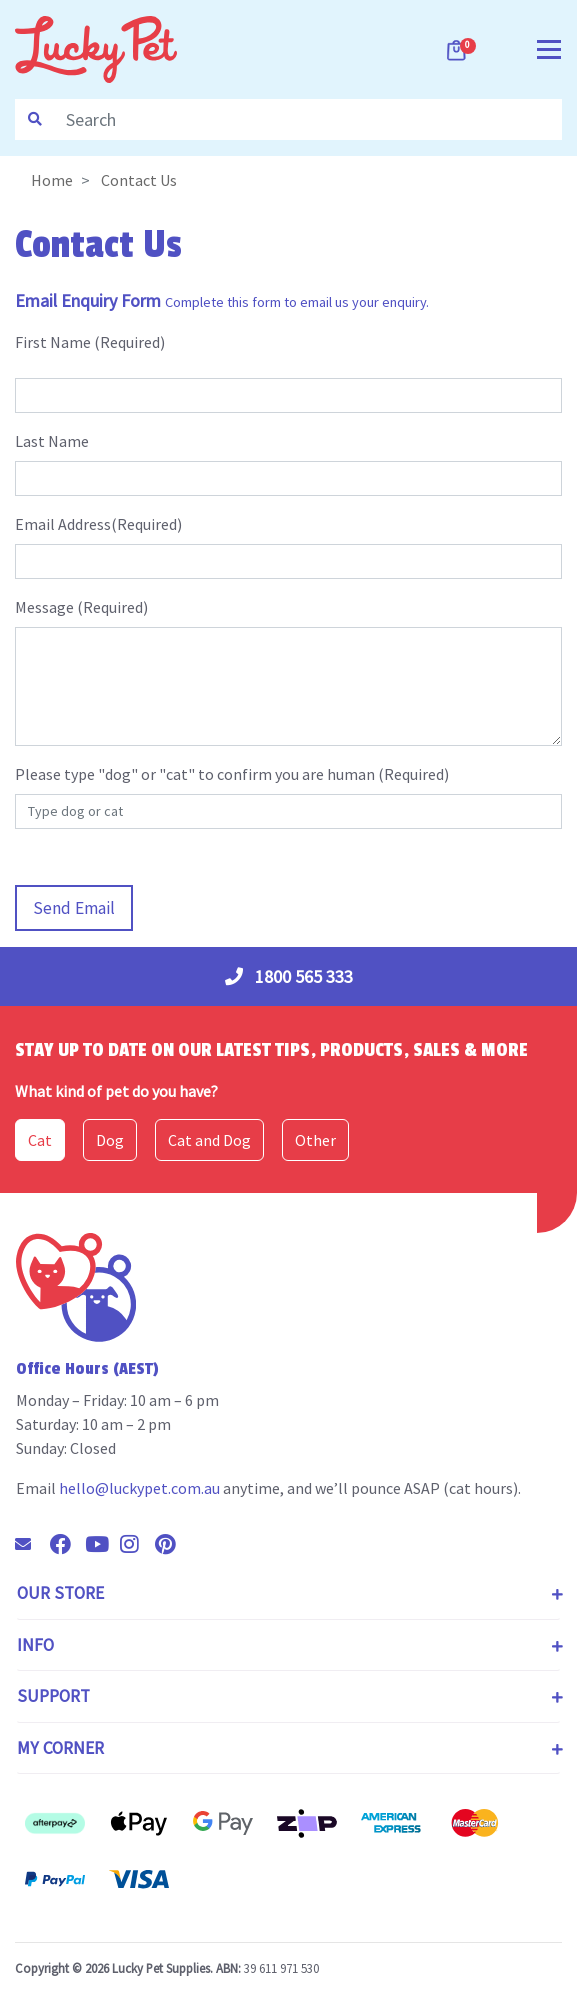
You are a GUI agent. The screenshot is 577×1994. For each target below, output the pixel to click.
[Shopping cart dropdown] (458, 50)
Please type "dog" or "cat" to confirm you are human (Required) (232, 774)
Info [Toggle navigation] (35, 1645)
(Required (144, 524)
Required (130, 342)
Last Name (52, 441)
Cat (40, 1140)
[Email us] (31, 1544)
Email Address (63, 524)
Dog (110, 1140)
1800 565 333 (289, 976)
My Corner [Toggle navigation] (60, 1748)
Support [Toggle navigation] (53, 1696)
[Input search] (308, 119)
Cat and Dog (209, 1140)
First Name (53, 342)
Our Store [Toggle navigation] (60, 1593)
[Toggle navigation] (549, 47)
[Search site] (35, 119)
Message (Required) (81, 607)
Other (315, 1140)
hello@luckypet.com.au (139, 1488)
